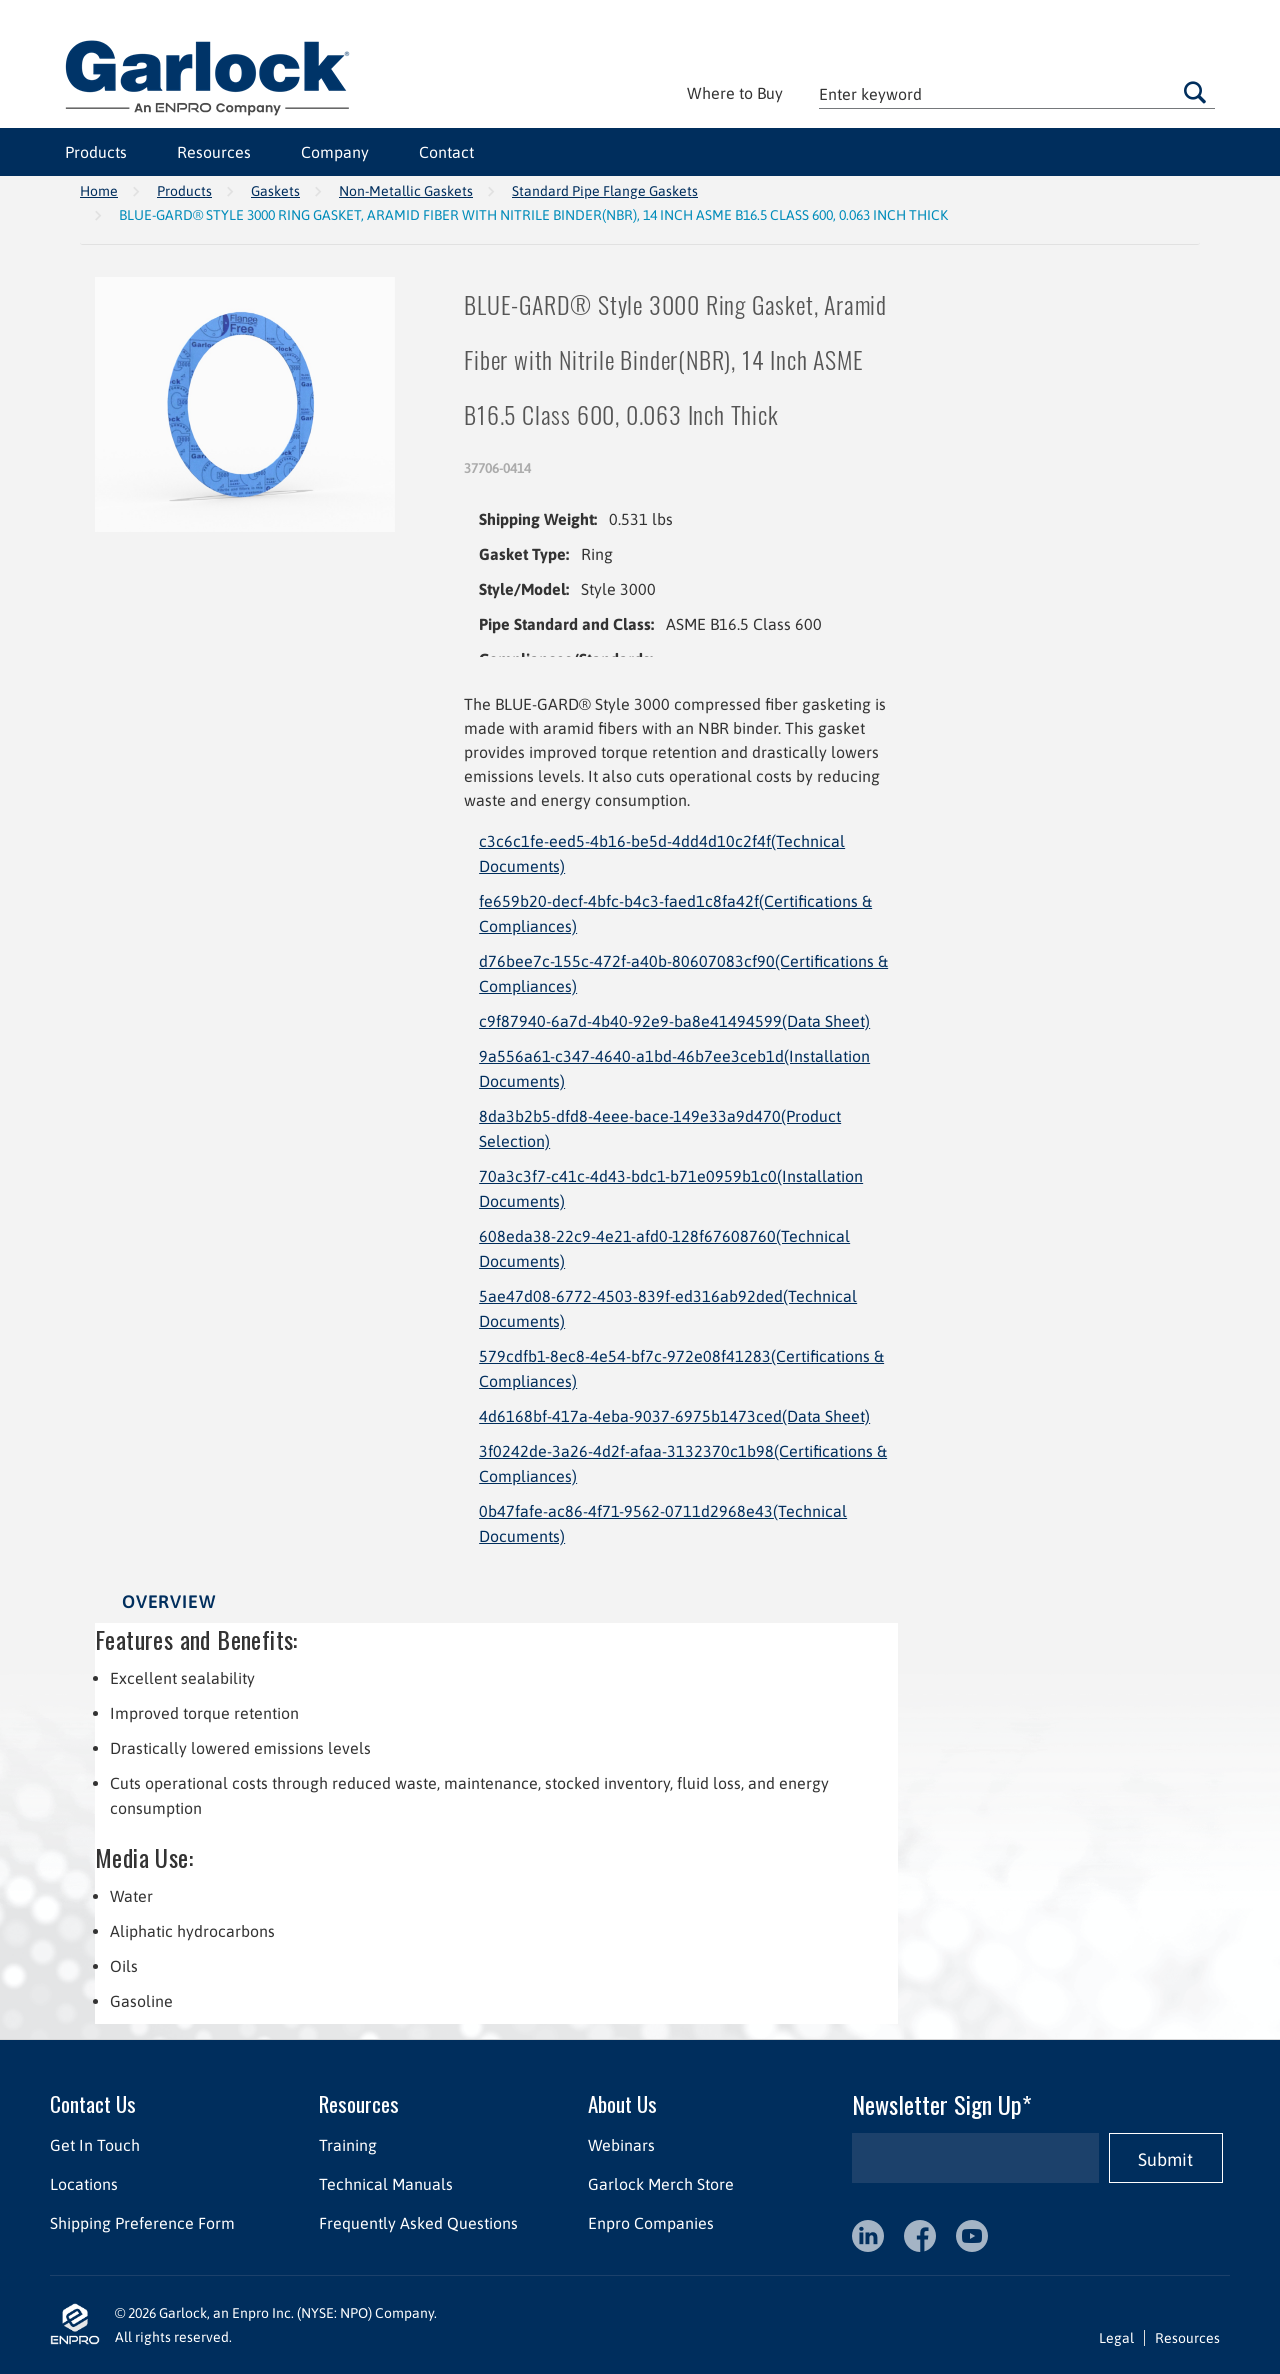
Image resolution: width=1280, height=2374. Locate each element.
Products (96, 152)
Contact (446, 152)
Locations (84, 2184)
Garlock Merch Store (661, 2184)
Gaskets (275, 191)
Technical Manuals (386, 2184)
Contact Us (93, 2103)
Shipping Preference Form (142, 2223)
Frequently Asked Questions (418, 2223)
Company (335, 152)
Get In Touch (95, 2145)
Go (1195, 92)
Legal (1116, 2338)
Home (99, 191)
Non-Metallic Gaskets (406, 191)
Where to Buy (735, 93)
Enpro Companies (651, 2223)
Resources (214, 152)
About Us (622, 2103)
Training (348, 2145)
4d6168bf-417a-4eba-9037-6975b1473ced (674, 1416)
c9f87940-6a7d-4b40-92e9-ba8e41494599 (674, 1021)
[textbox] (1017, 93)
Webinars (621, 2145)
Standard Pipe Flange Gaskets (605, 191)
